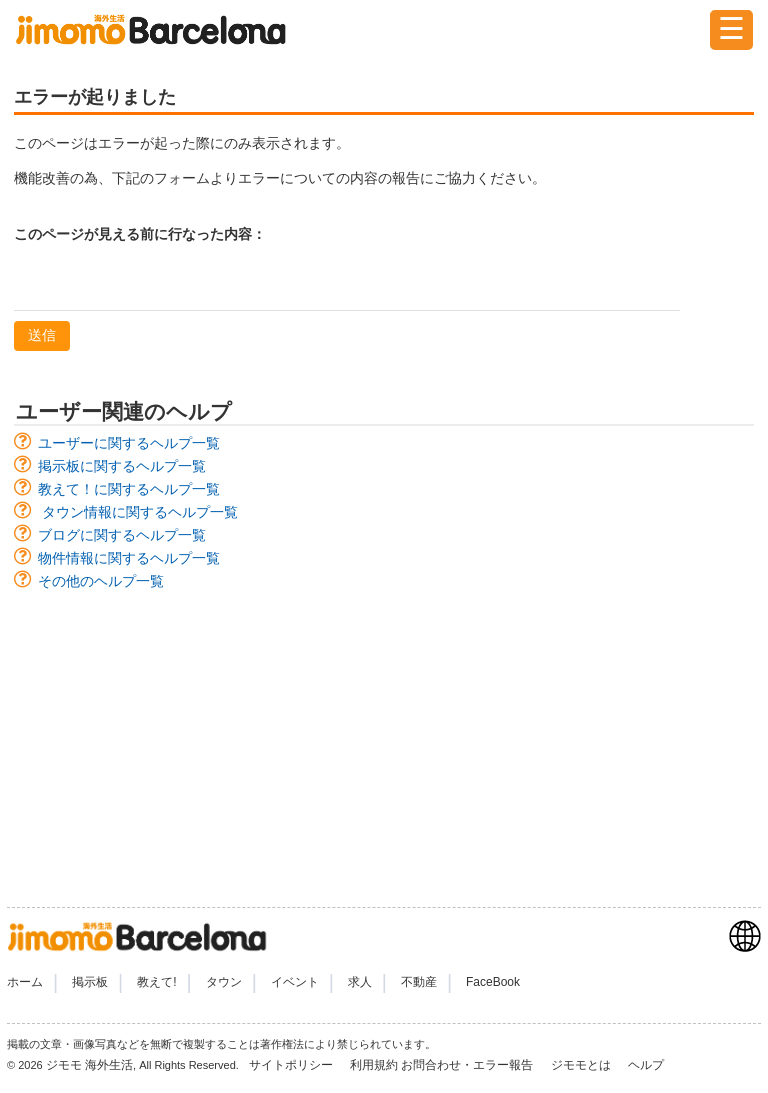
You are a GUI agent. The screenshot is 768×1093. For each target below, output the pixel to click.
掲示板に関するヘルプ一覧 (122, 466)
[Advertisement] (384, 739)
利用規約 (374, 1065)
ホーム (25, 982)
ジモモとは (582, 1065)
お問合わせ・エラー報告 (468, 1065)
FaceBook (493, 982)
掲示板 (90, 982)
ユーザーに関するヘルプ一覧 (129, 443)
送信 (42, 335)
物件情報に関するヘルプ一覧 (129, 558)
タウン (224, 982)
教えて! (156, 982)
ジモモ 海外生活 (89, 1065)
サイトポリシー (292, 1065)
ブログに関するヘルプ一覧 (122, 535)
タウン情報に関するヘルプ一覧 (140, 512)
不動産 (419, 982)
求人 (360, 982)
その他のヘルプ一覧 (101, 581)
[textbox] (347, 285)
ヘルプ (646, 1065)
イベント (295, 982)
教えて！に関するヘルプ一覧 (129, 489)
